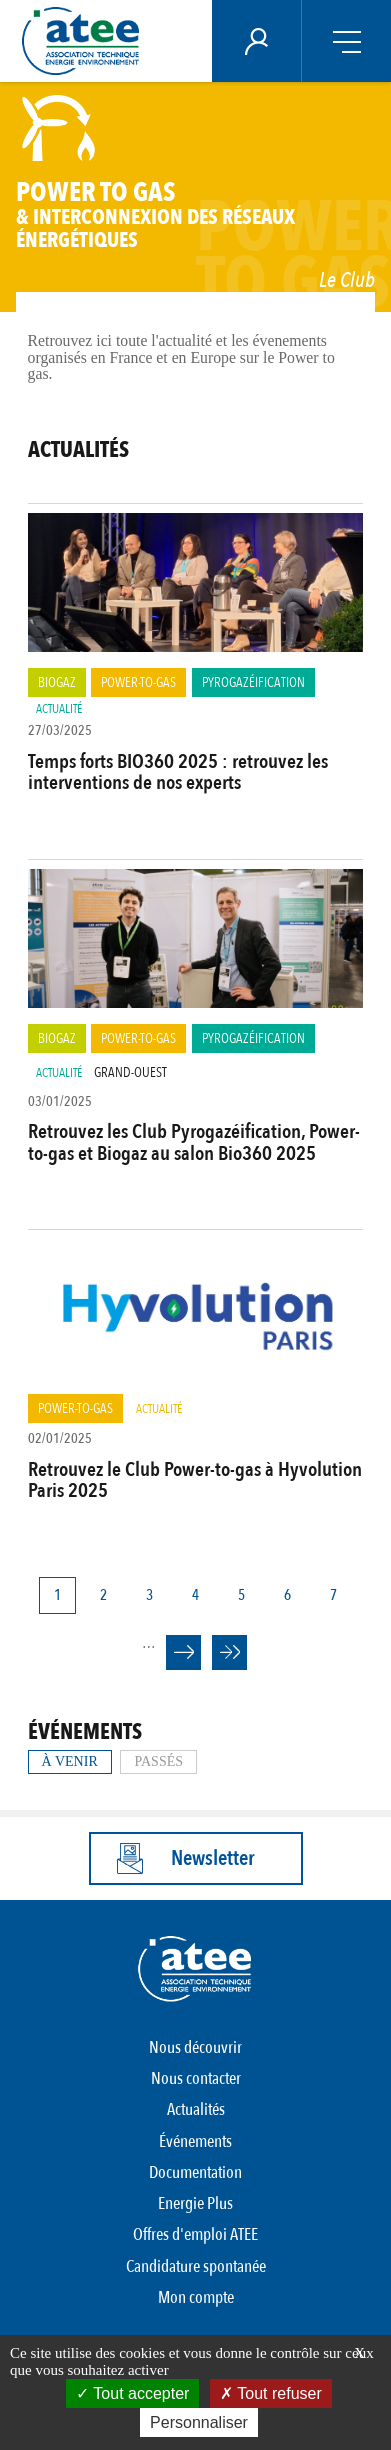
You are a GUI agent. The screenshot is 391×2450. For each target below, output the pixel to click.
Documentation (195, 2172)
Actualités (196, 2109)
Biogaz (57, 682)
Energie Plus (195, 2203)
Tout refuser (271, 2393)
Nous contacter (196, 2078)
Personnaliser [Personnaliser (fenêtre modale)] (199, 2422)
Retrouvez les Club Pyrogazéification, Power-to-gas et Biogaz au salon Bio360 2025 (194, 1142)
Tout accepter (132, 2393)
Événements (195, 2141)
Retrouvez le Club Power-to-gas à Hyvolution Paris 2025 (195, 1480)
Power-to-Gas (138, 682)
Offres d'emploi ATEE (195, 2234)
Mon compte (196, 2297)
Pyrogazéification (253, 682)
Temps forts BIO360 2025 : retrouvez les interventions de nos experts (178, 772)
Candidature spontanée (196, 2266)
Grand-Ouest (130, 1072)
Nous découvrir (195, 2047)
